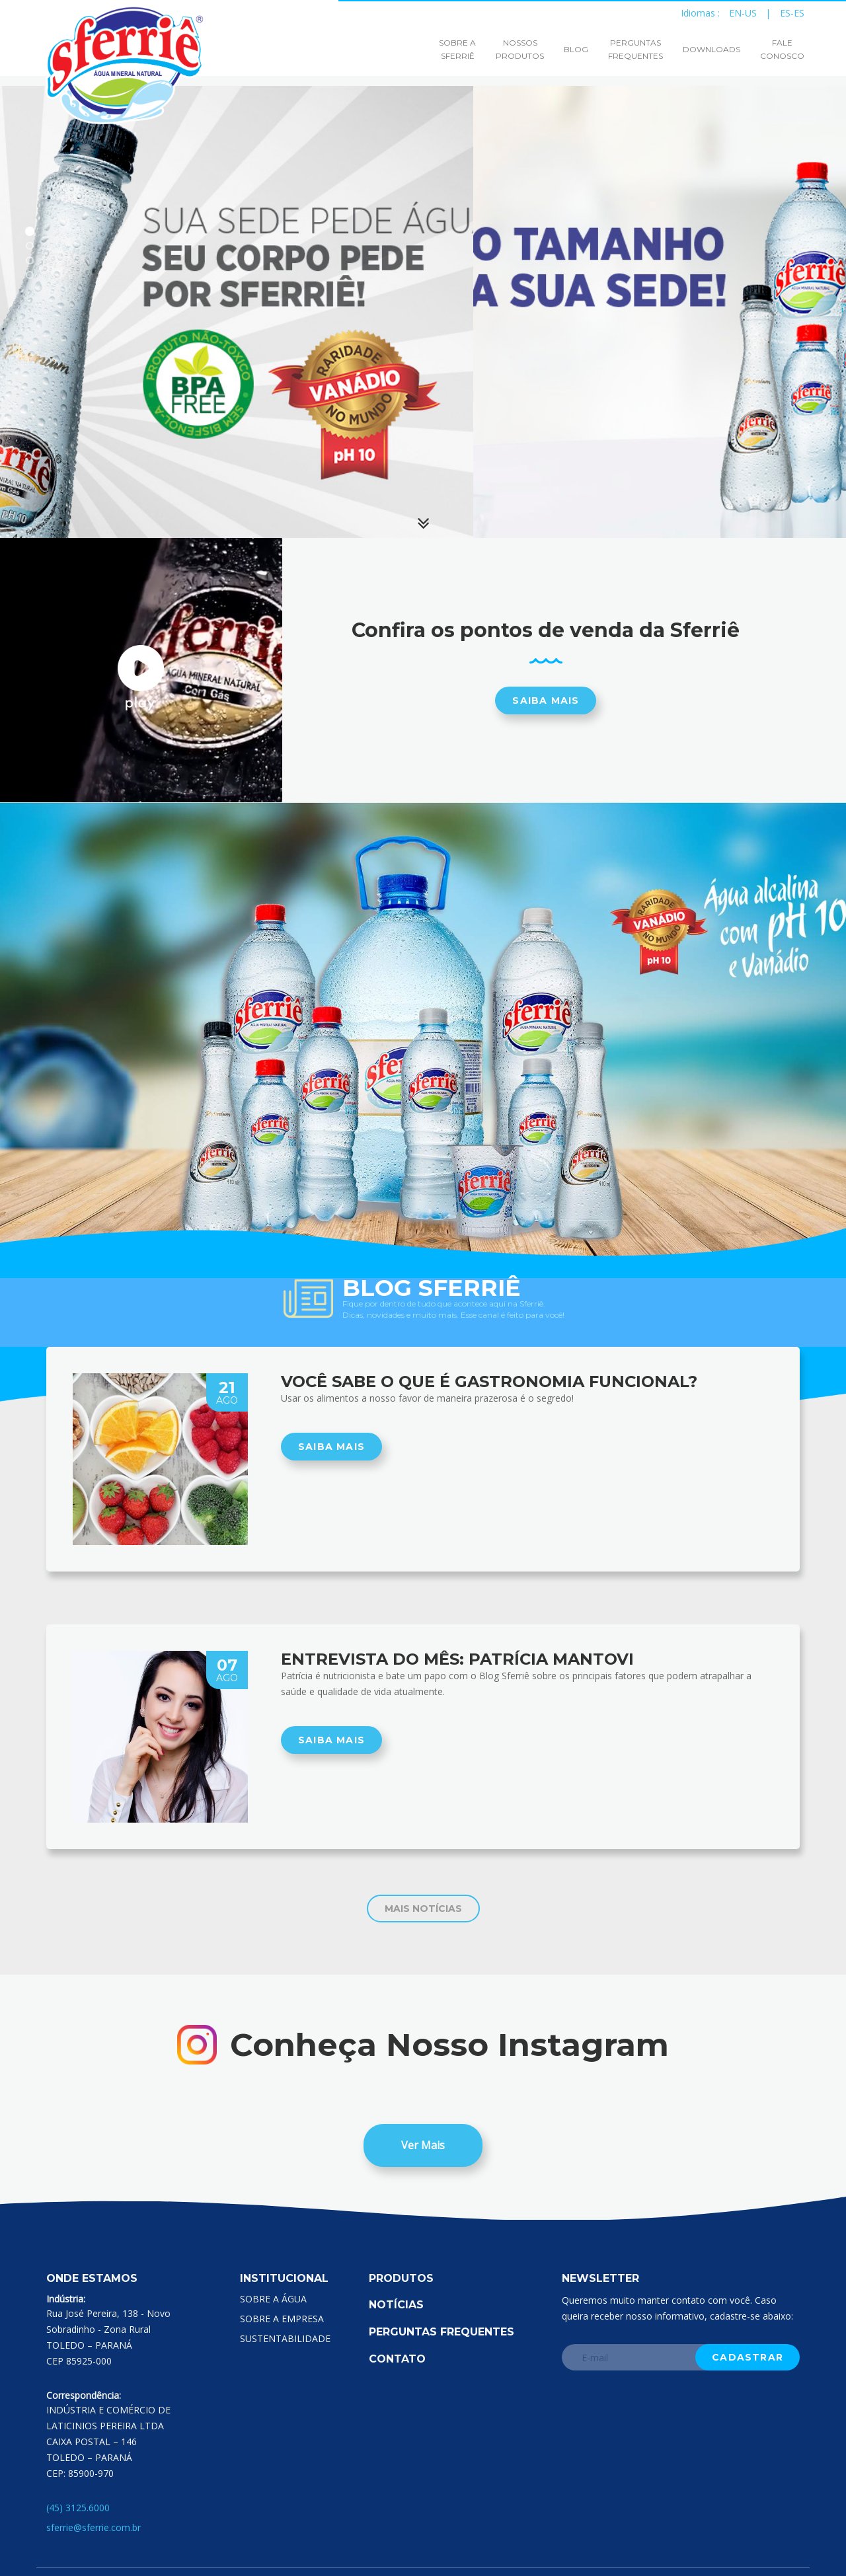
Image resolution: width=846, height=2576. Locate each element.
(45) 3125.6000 (78, 2507)
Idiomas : (703, 12)
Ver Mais (423, 2145)
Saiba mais (545, 700)
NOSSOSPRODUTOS (520, 49)
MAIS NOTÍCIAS (423, 1908)
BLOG (576, 49)
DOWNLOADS (711, 49)
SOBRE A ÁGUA (273, 2298)
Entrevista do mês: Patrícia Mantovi (457, 1659)
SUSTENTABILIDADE (285, 2338)
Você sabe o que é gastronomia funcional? (489, 1381)
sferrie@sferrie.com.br (93, 2527)
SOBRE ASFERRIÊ (457, 49)
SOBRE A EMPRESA (282, 2318)
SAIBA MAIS (331, 1447)
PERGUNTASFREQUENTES (635, 49)
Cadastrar (747, 2357)
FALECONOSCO (782, 49)
